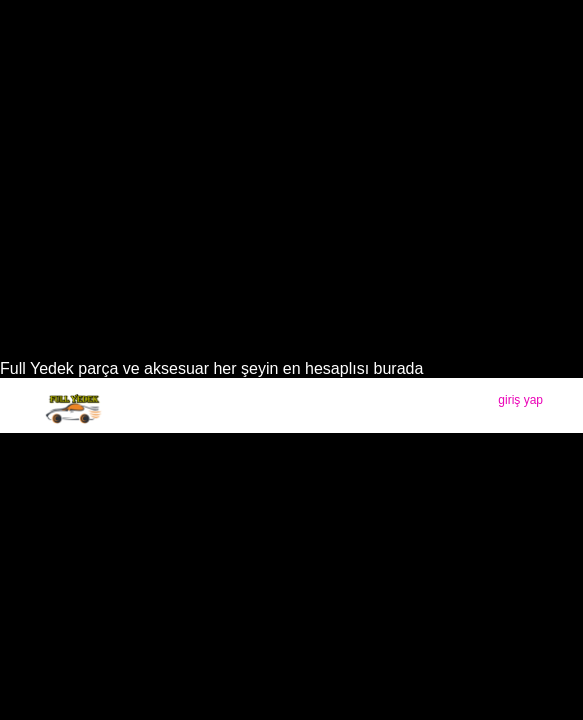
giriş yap (520, 400)
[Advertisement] (291, 210)
